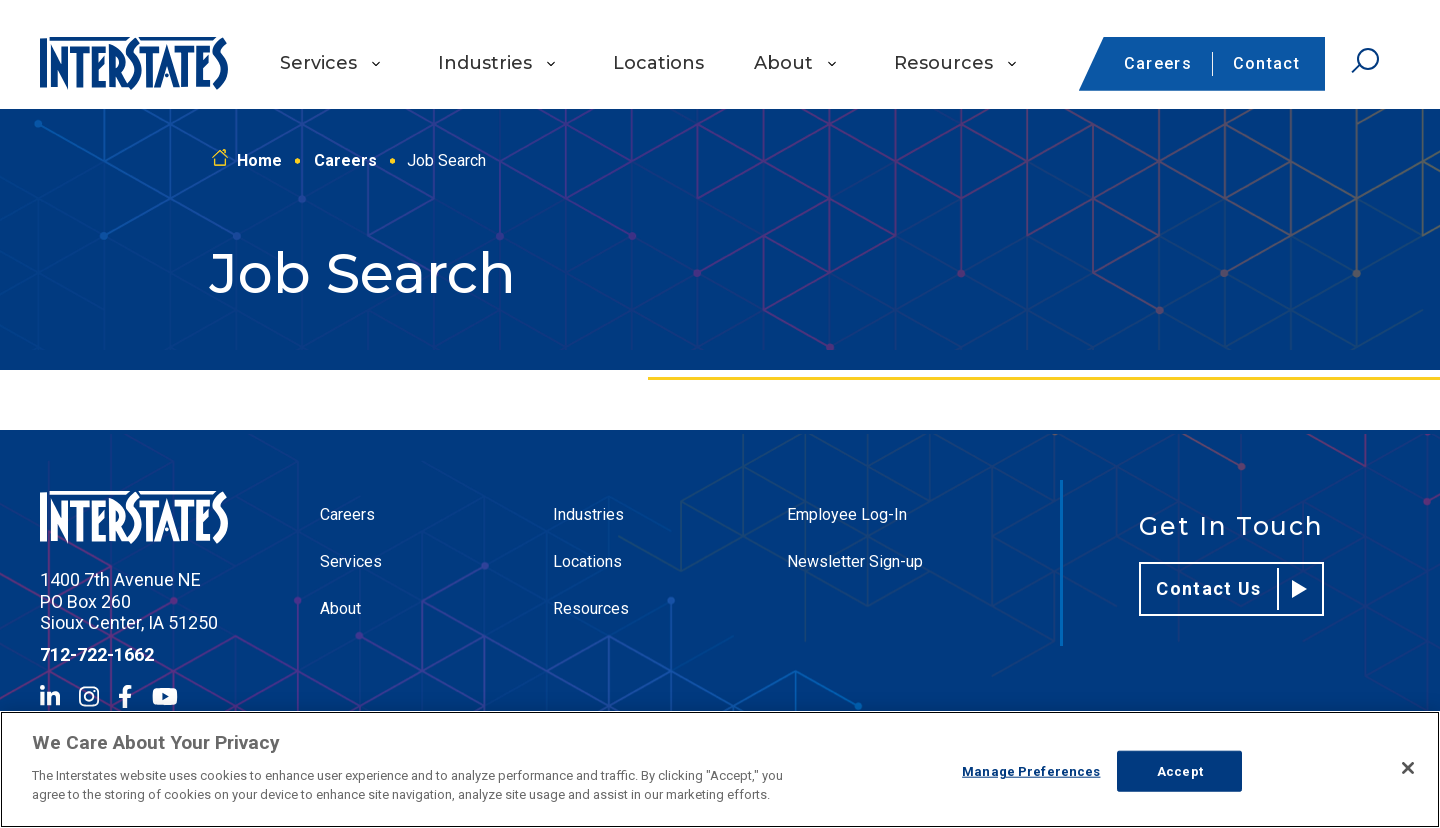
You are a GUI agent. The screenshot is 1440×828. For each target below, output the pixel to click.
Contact (1266, 63)
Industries (485, 63)
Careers (1158, 63)
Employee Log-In (847, 514)
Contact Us (1231, 589)
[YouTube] (165, 696)
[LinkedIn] (50, 696)
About (783, 63)
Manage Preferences (1031, 770)
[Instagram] (89, 696)
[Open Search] (1365, 61)
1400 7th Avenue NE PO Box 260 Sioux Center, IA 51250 (129, 601)
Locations (658, 63)
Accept (1180, 770)
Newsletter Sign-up (855, 561)
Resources (943, 63)
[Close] (1408, 768)
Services (318, 63)
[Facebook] (125, 696)
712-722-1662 (97, 654)
